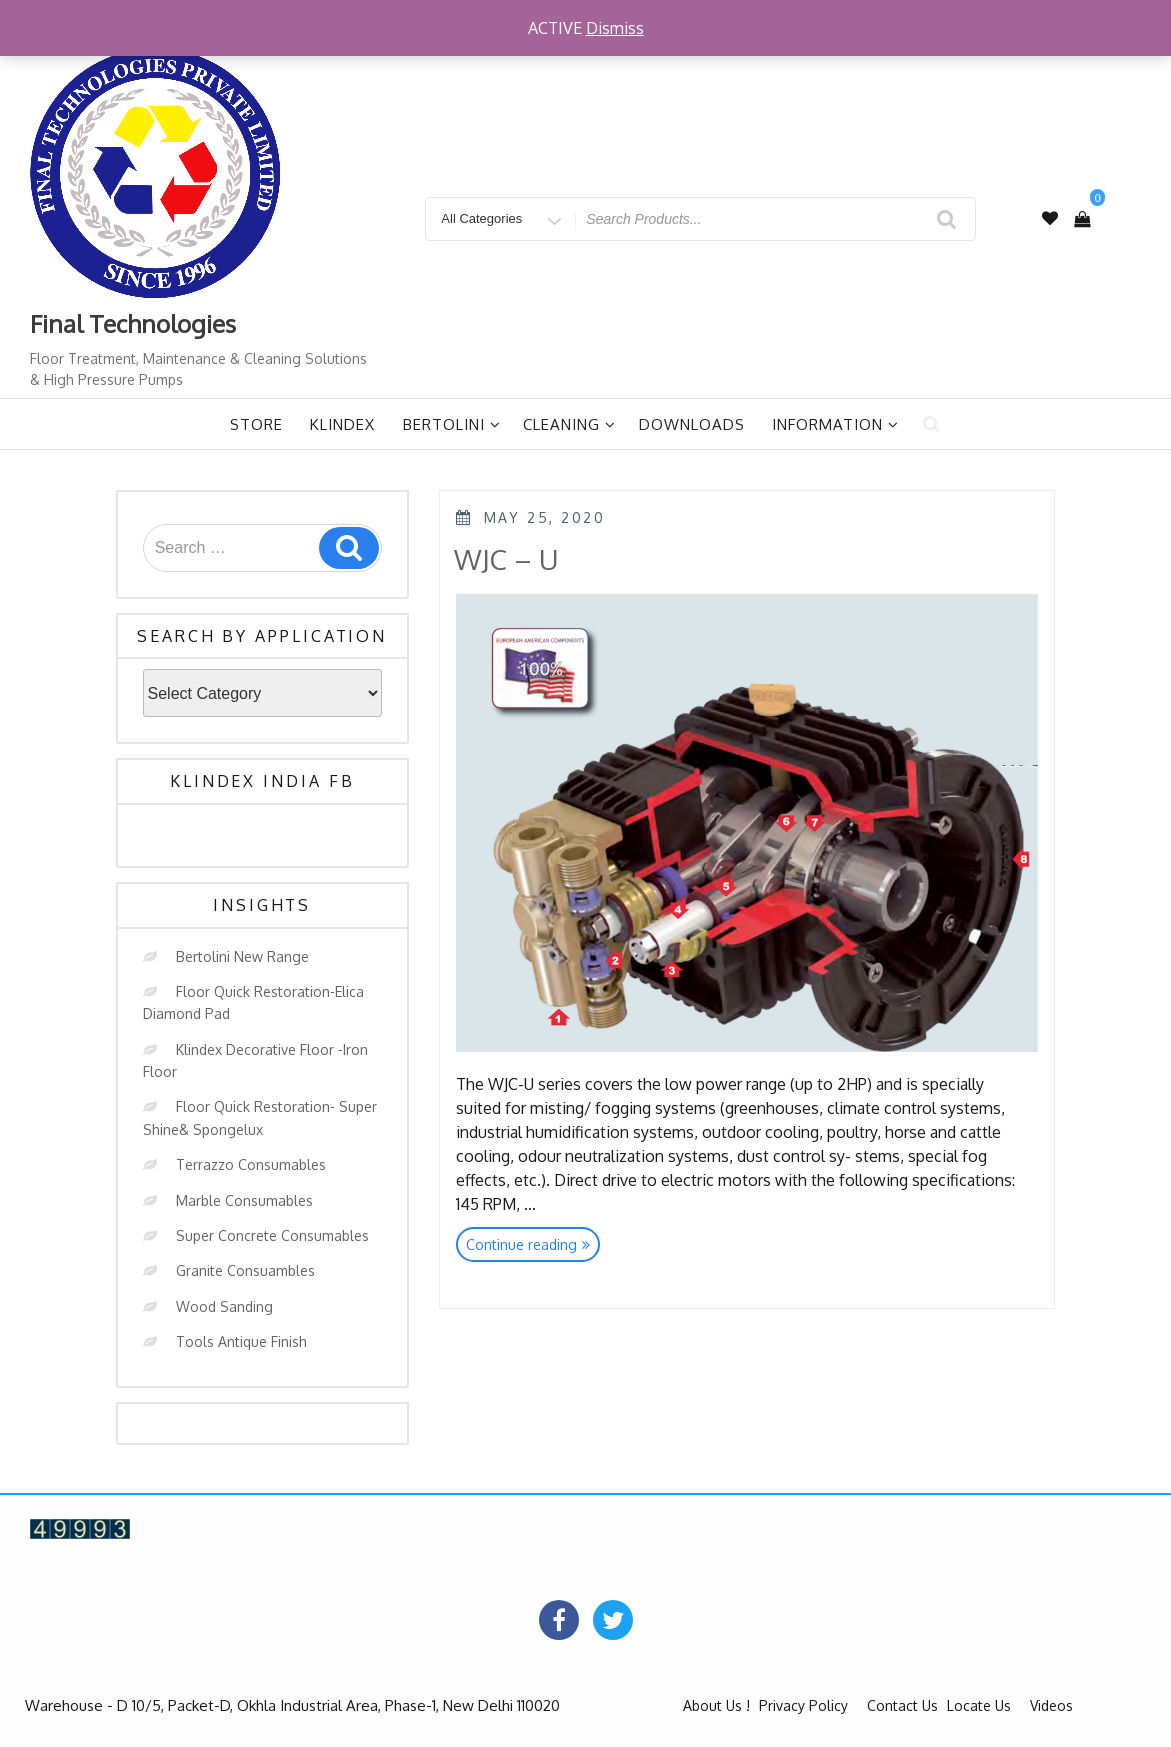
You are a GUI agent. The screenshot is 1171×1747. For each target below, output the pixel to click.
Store (256, 424)
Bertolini (452, 424)
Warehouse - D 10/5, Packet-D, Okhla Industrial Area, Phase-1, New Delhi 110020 (292, 1705)
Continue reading (533, 1246)
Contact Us (902, 1705)
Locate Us (979, 1705)
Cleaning (569, 424)
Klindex (342, 424)
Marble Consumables (244, 1200)
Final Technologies (133, 323)
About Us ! (716, 1705)
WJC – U (506, 559)
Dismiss (615, 28)
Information (835, 424)
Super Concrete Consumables (272, 1235)
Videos (1051, 1705)
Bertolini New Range (242, 956)
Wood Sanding (224, 1306)
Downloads (692, 424)
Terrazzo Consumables (251, 1164)
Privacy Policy (803, 1705)
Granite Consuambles (245, 1270)
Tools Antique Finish (241, 1341)
